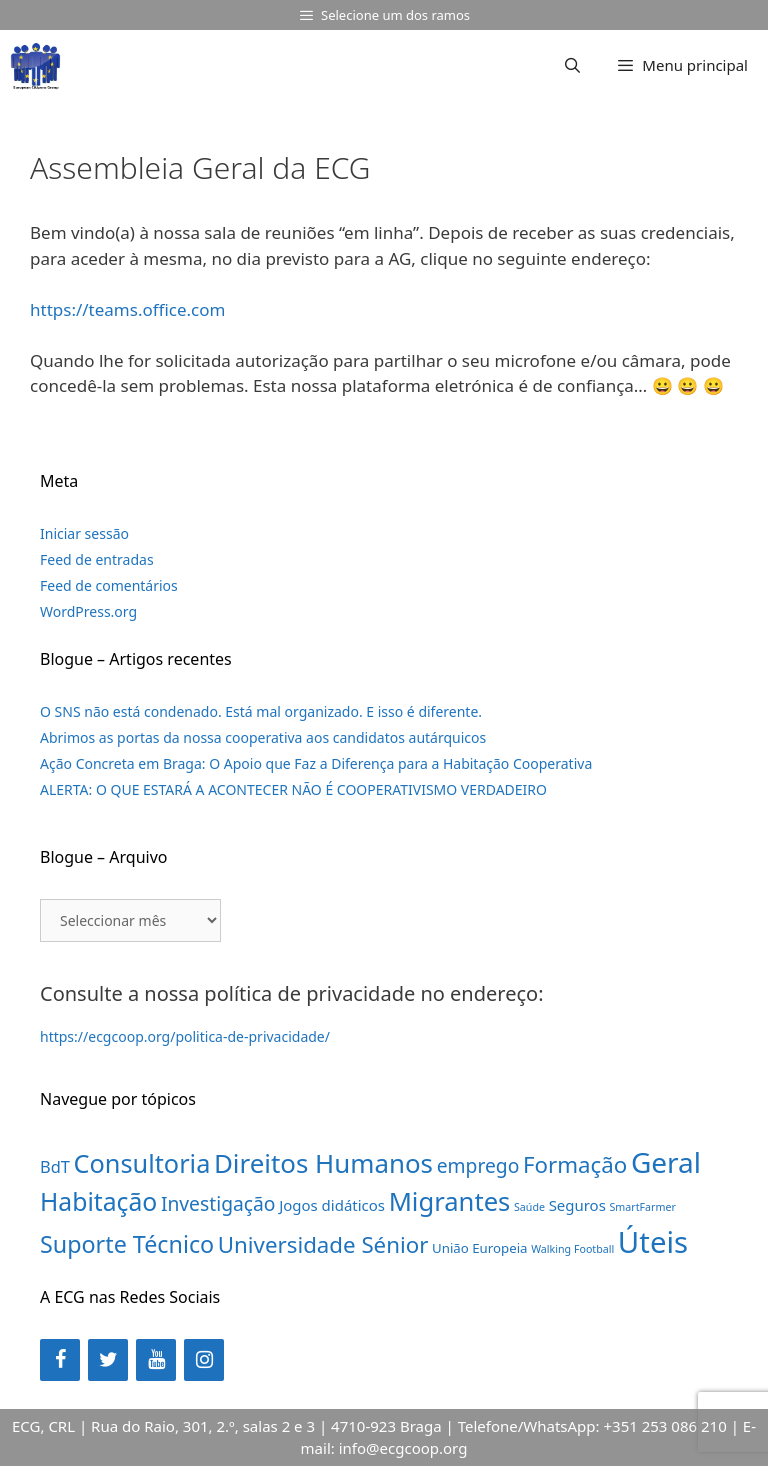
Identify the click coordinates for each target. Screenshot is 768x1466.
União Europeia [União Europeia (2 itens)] (479, 1248)
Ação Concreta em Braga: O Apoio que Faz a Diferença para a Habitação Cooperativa (316, 763)
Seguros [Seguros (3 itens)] (577, 1205)
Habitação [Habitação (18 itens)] (98, 1201)
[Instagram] (204, 1360)
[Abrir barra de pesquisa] (572, 65)
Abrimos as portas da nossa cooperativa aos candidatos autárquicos (263, 737)
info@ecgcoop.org (403, 1448)
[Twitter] (108, 1360)
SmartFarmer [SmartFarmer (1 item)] (643, 1207)
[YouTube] (156, 1360)
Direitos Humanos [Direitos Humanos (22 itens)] (323, 1163)
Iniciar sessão (84, 533)
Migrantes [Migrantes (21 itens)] (450, 1201)
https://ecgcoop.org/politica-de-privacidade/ (185, 1036)
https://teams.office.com (127, 309)
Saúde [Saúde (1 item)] (529, 1207)
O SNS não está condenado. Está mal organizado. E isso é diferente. (261, 711)
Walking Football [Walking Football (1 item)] (572, 1249)
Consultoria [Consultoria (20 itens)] (142, 1163)
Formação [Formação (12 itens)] (575, 1164)
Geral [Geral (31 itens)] (666, 1162)
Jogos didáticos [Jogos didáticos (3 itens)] (332, 1205)
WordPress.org (88, 611)
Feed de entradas (97, 559)
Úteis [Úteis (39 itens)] (653, 1242)
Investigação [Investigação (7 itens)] (218, 1203)
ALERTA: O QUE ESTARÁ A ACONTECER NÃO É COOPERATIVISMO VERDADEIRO (293, 789)
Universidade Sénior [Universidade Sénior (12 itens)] (323, 1244)
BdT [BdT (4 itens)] (55, 1166)
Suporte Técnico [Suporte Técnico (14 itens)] (127, 1244)
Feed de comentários (109, 585)
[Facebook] (60, 1360)
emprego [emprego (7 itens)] (478, 1165)
